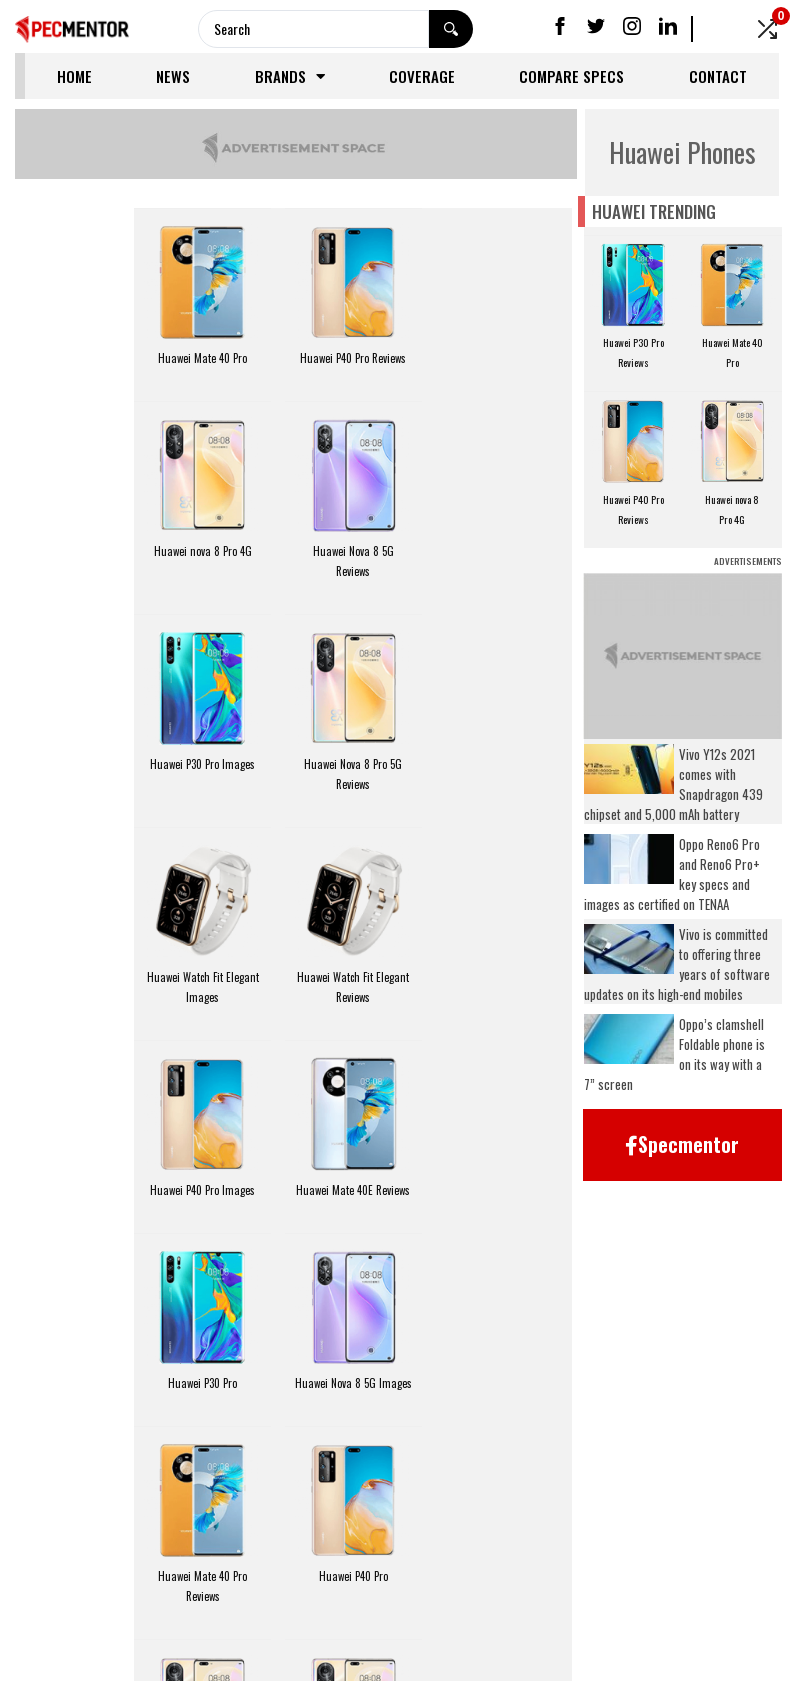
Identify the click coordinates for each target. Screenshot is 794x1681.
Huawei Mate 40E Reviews (203, 976)
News (173, 76)
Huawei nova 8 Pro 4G (503, 357)
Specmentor (394, 1655)
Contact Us (720, 1566)
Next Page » (384, 1491)
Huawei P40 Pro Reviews (353, 357)
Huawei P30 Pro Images (352, 550)
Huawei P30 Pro (352, 976)
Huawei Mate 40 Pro (202, 357)
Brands (290, 76)
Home (74, 76)
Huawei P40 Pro (352, 1189)
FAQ (430, 1566)
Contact (718, 76)
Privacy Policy (343, 1566)
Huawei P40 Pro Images (503, 763)
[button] (682, 1145)
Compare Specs (571, 76)
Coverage (422, 76)
